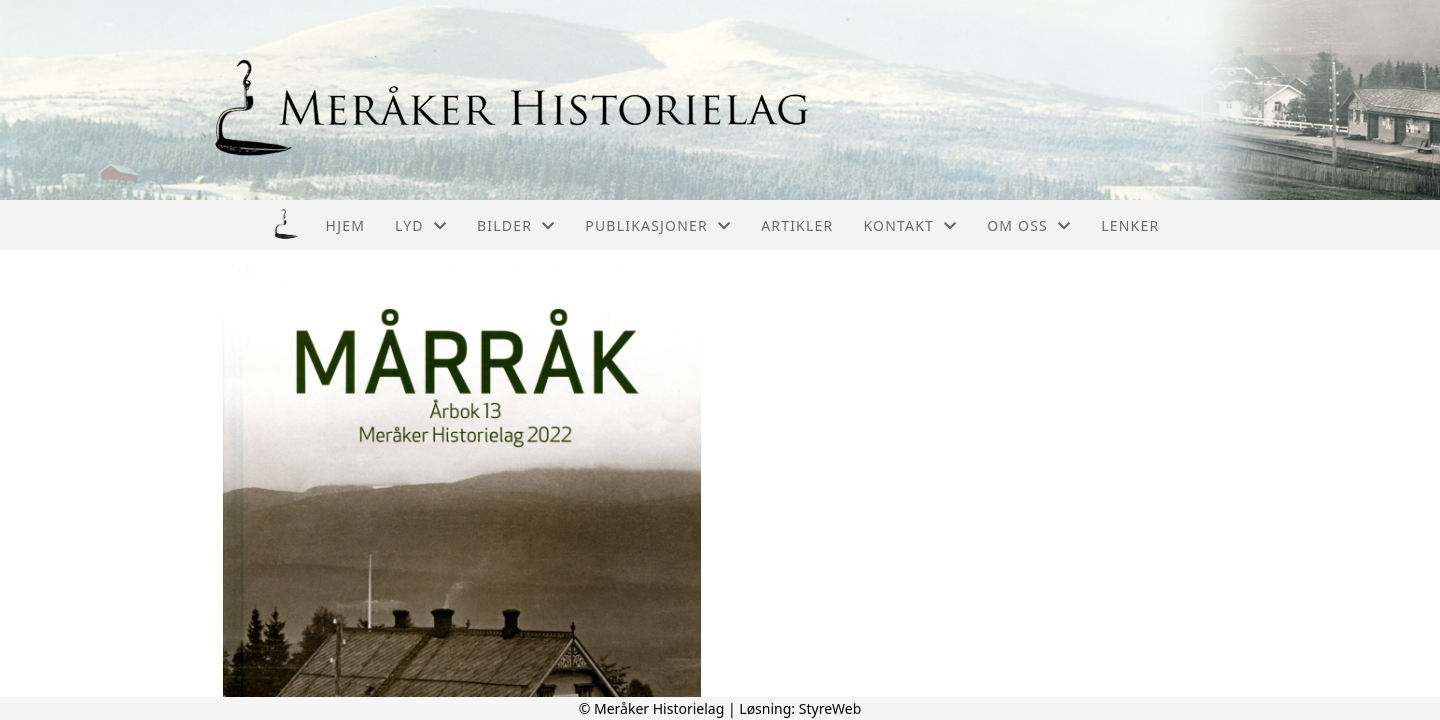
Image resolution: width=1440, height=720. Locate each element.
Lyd (421, 225)
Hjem (345, 225)
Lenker (1130, 225)
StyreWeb (830, 708)
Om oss (1029, 225)
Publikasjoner (658, 225)
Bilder (516, 225)
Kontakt (910, 225)
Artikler (797, 225)
